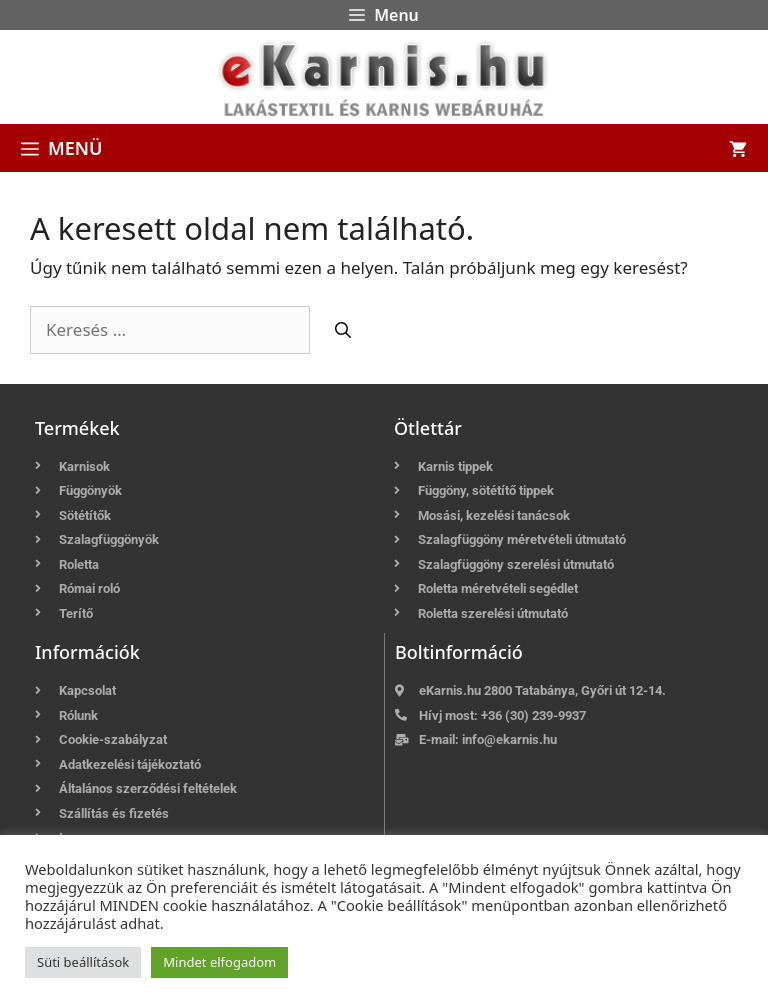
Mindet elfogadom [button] (219, 962)
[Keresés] (343, 330)
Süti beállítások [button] (83, 962)
